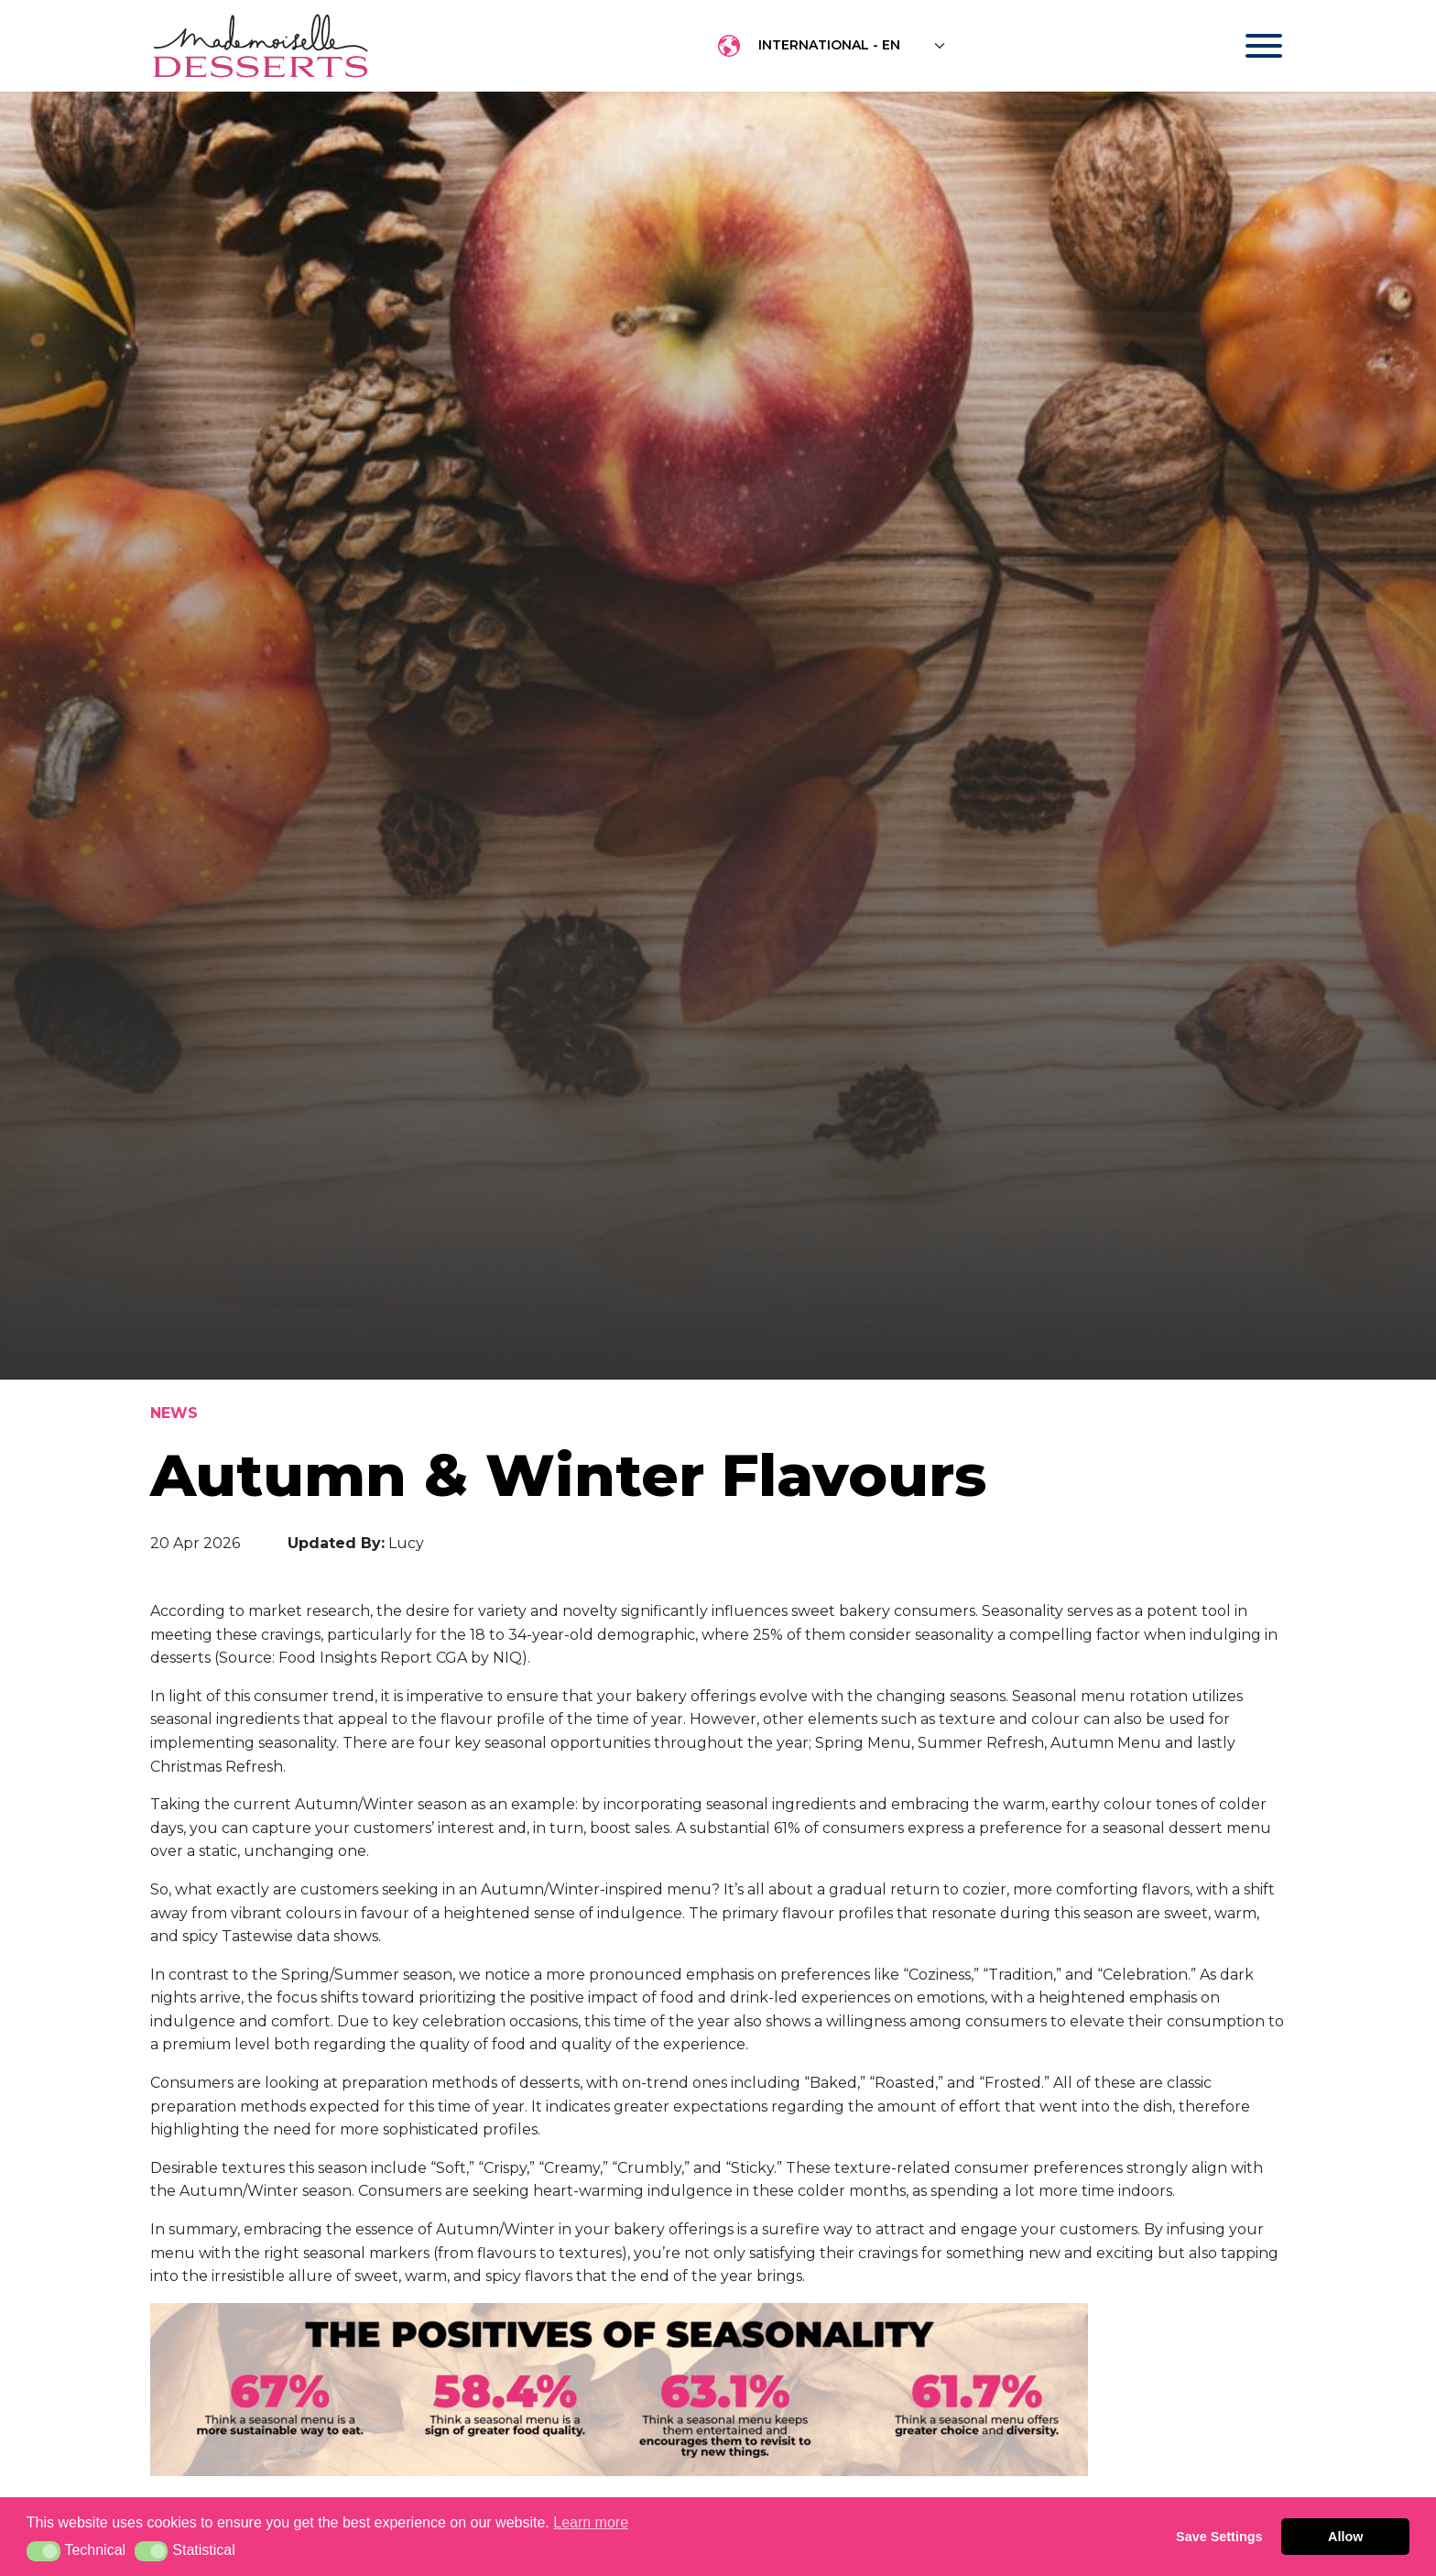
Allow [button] (1345, 2536)
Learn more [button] (590, 2522)
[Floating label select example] (852, 45)
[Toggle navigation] (1246, 45)
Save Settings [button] (1219, 2536)
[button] (43, 2551)
